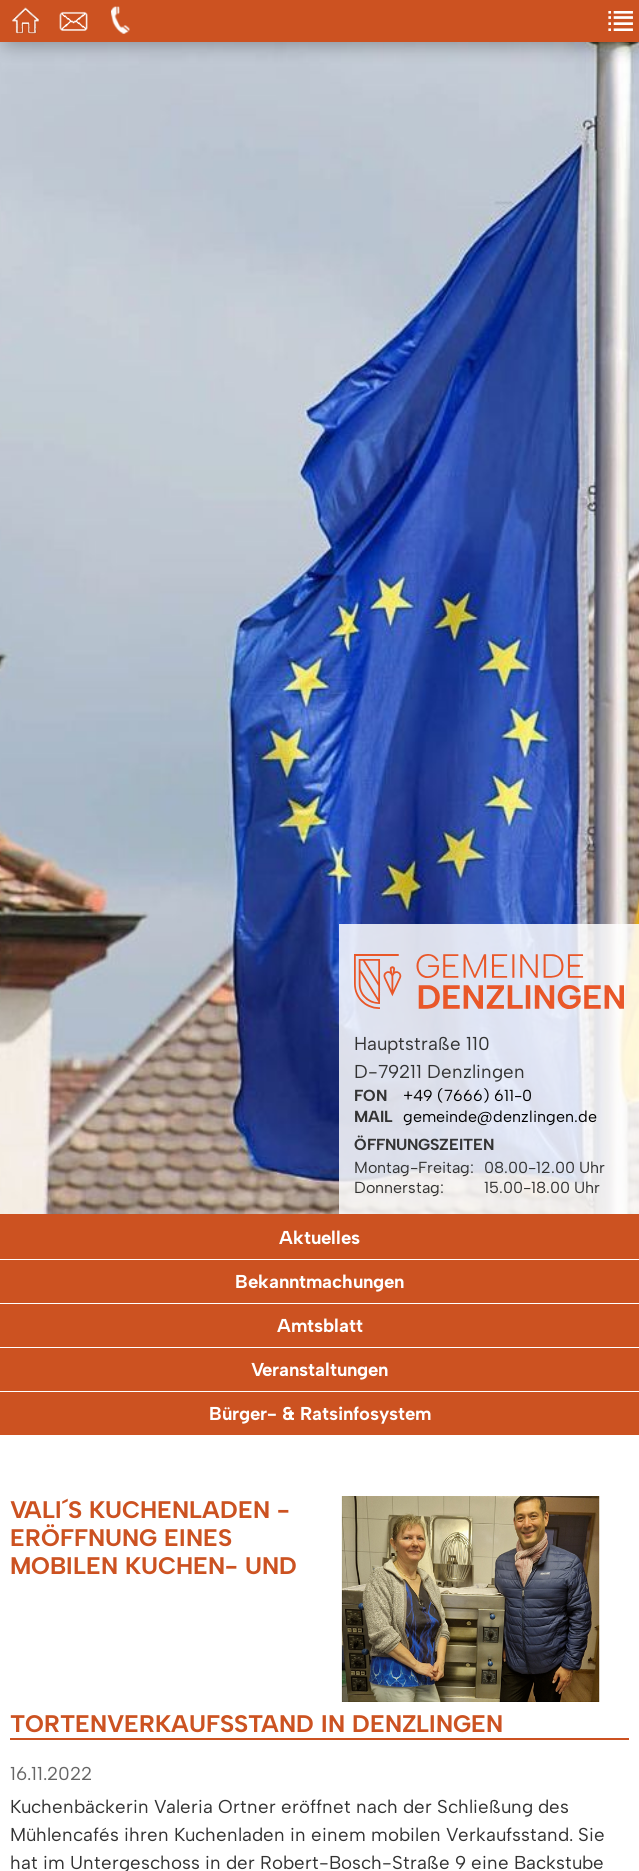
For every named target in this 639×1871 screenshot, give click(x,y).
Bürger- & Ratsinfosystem (320, 1413)
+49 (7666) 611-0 (467, 1095)
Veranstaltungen (319, 1369)
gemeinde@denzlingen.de (500, 1116)
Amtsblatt (320, 1325)
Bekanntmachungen (319, 1281)
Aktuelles (319, 1237)
